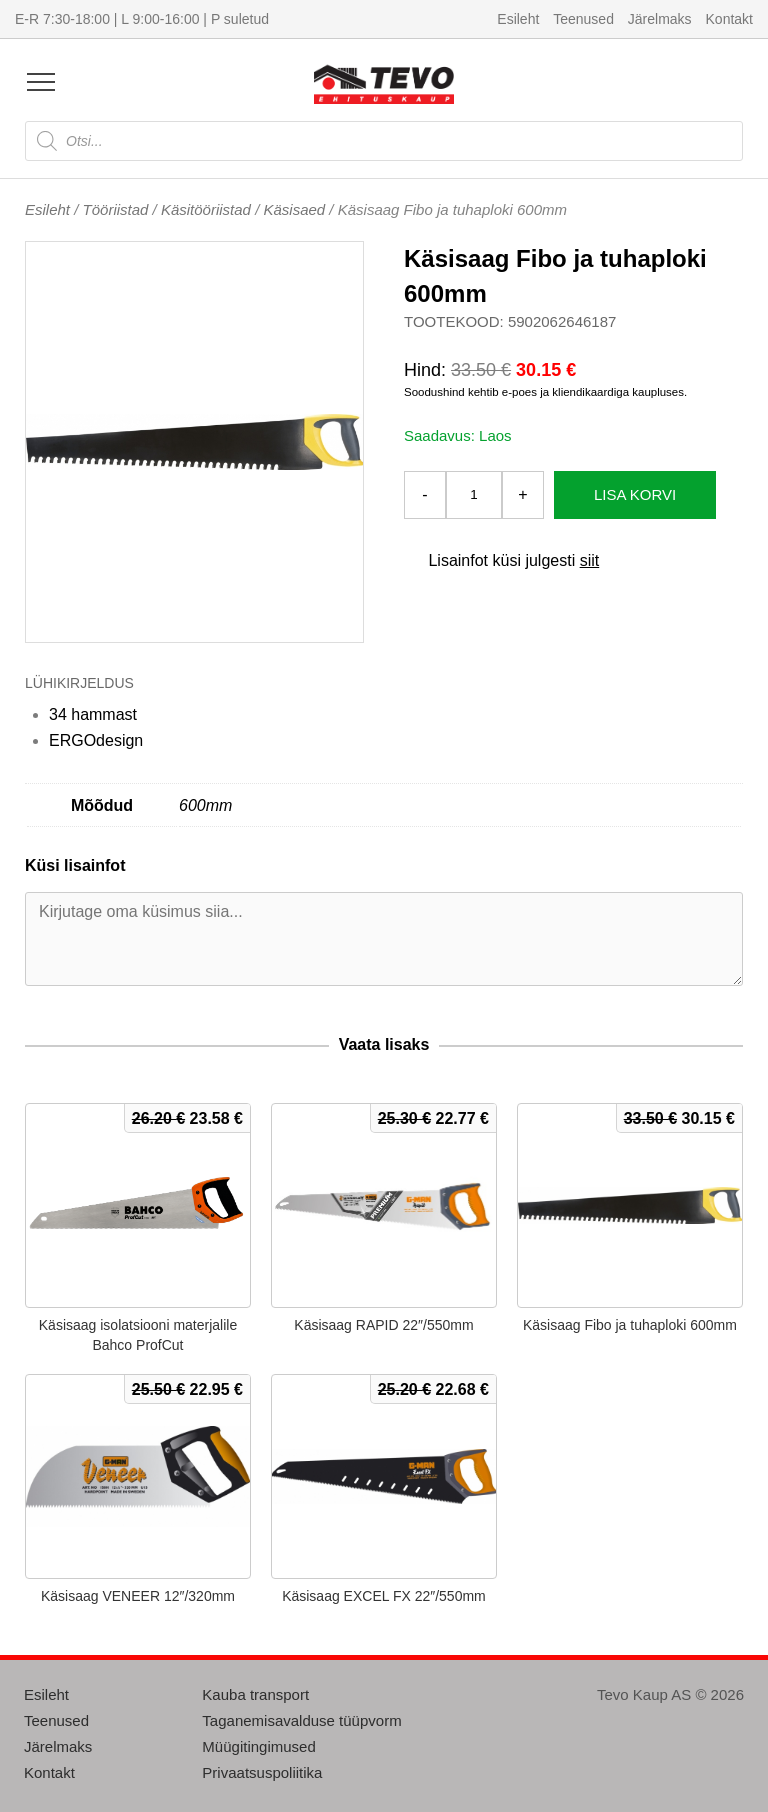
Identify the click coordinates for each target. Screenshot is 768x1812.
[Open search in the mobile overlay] (384, 141)
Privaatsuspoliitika (262, 1772)
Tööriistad (116, 209)
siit (590, 560)
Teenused (583, 19)
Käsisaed (294, 209)
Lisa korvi (635, 494)
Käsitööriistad (206, 209)
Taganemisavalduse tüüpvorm (301, 1720)
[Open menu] (41, 82)
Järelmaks (660, 19)
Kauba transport (255, 1694)
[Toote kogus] (474, 495)
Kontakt (729, 19)
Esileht (518, 19)
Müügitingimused (258, 1746)
